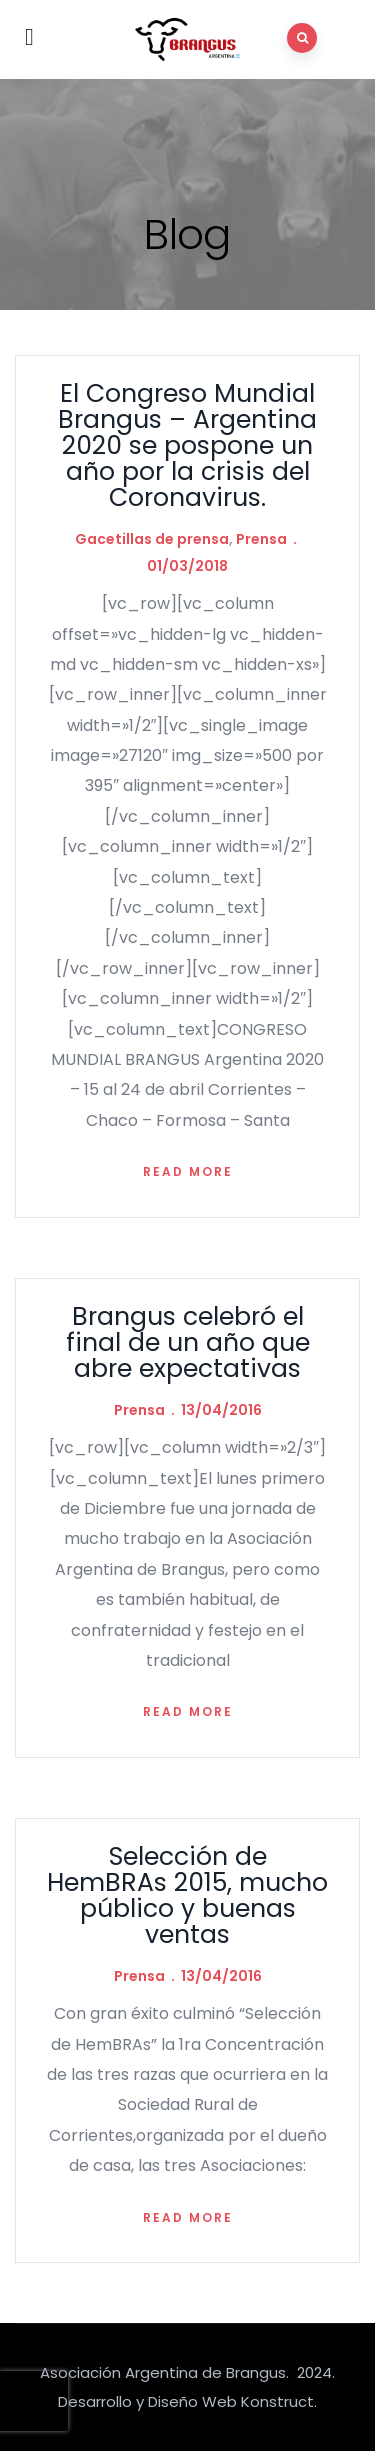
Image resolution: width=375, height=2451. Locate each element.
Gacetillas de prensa (152, 539)
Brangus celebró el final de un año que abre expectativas (188, 1342)
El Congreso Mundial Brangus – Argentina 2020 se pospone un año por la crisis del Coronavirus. (187, 445)
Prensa (261, 539)
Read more (188, 1171)
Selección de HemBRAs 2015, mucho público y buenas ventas (187, 1895)
